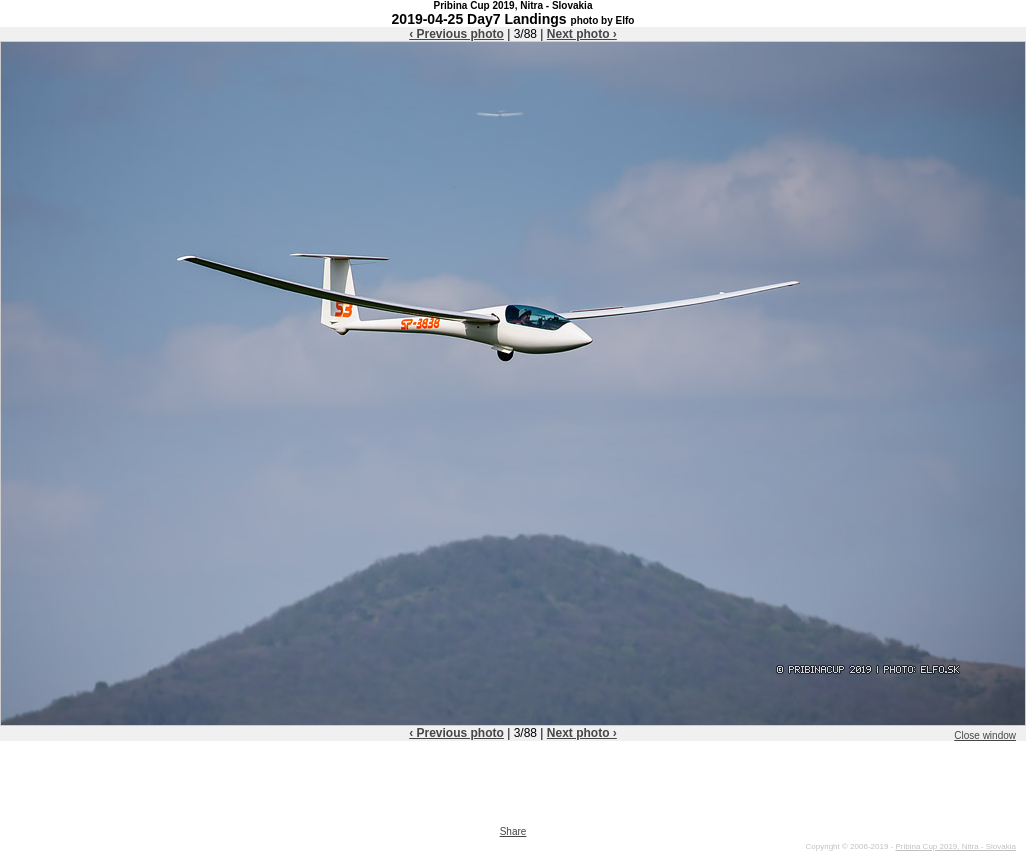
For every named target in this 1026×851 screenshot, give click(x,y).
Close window (985, 735)
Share (513, 831)
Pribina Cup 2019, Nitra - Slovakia (955, 846)
